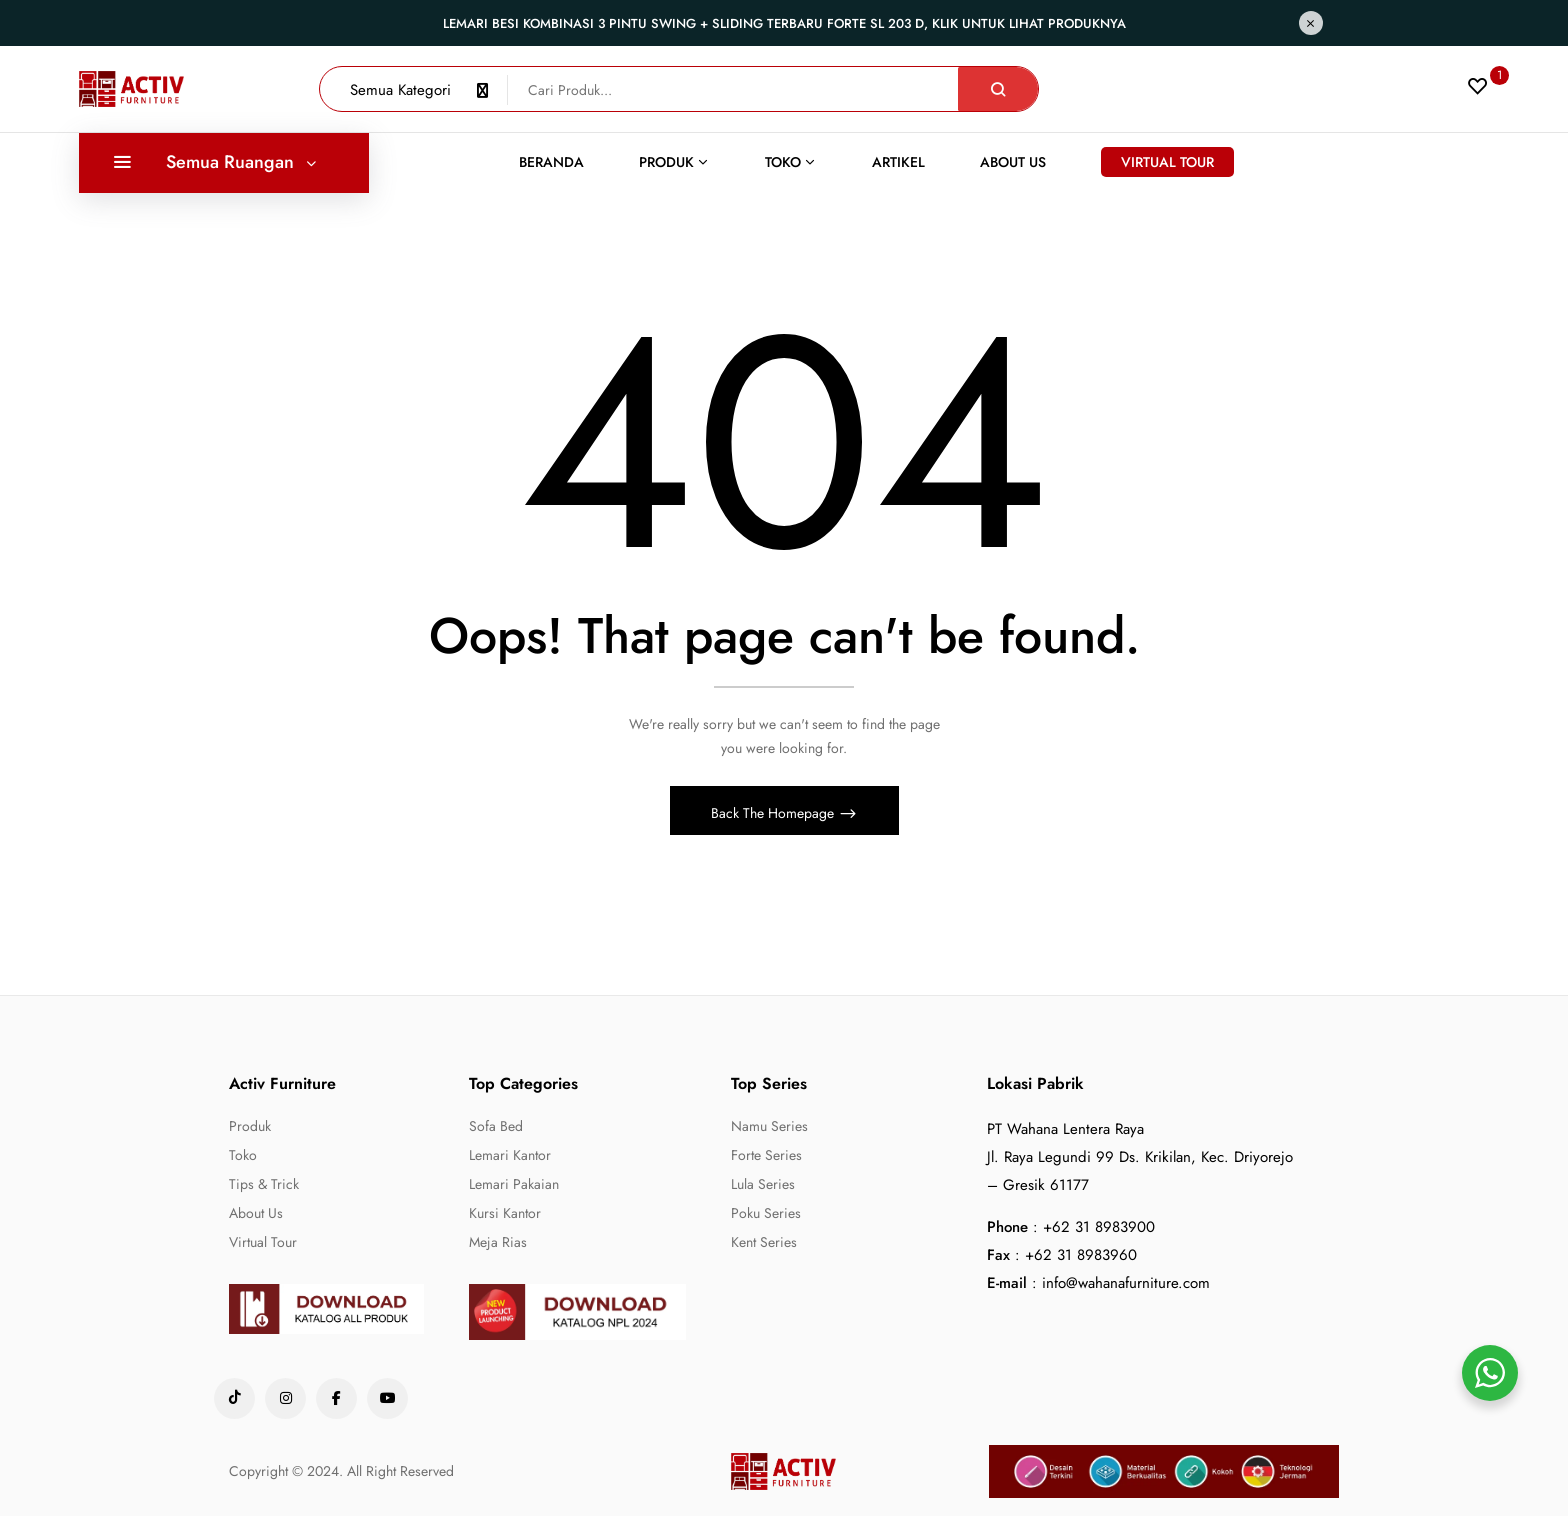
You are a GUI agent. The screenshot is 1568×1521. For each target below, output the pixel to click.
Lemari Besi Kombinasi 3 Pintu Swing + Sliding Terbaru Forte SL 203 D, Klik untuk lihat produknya (784, 23)
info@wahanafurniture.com (1126, 1288)
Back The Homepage (774, 818)
